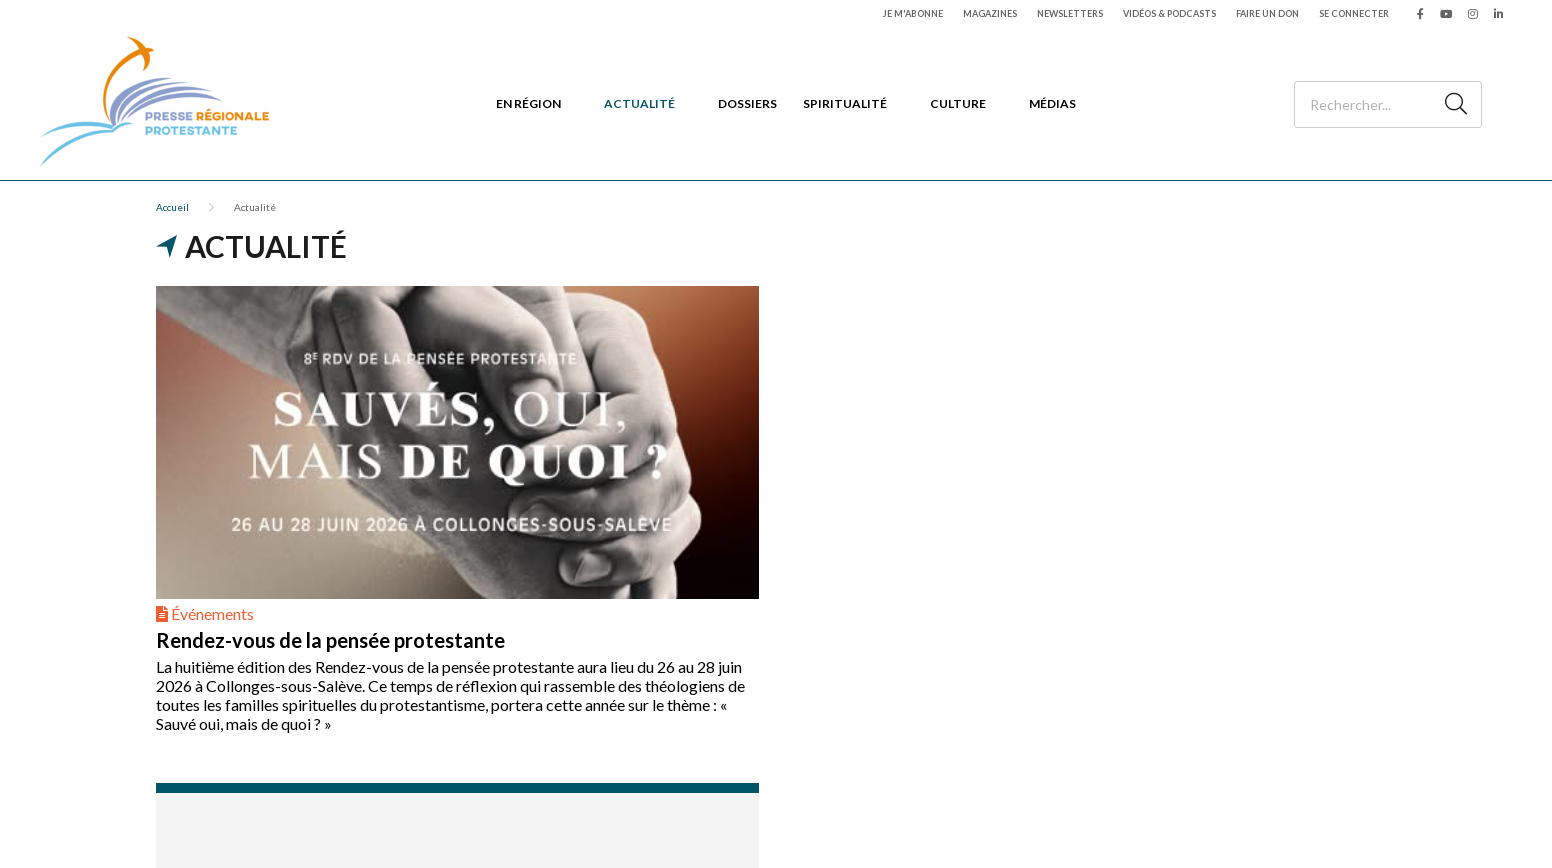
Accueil (172, 207)
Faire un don (1267, 13)
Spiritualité (845, 103)
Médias (1052, 103)
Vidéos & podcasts (1169, 13)
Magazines (990, 13)
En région (528, 103)
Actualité (639, 103)
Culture (958, 103)
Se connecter (1354, 13)
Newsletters (1070, 13)
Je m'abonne (913, 13)
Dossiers (747, 103)
